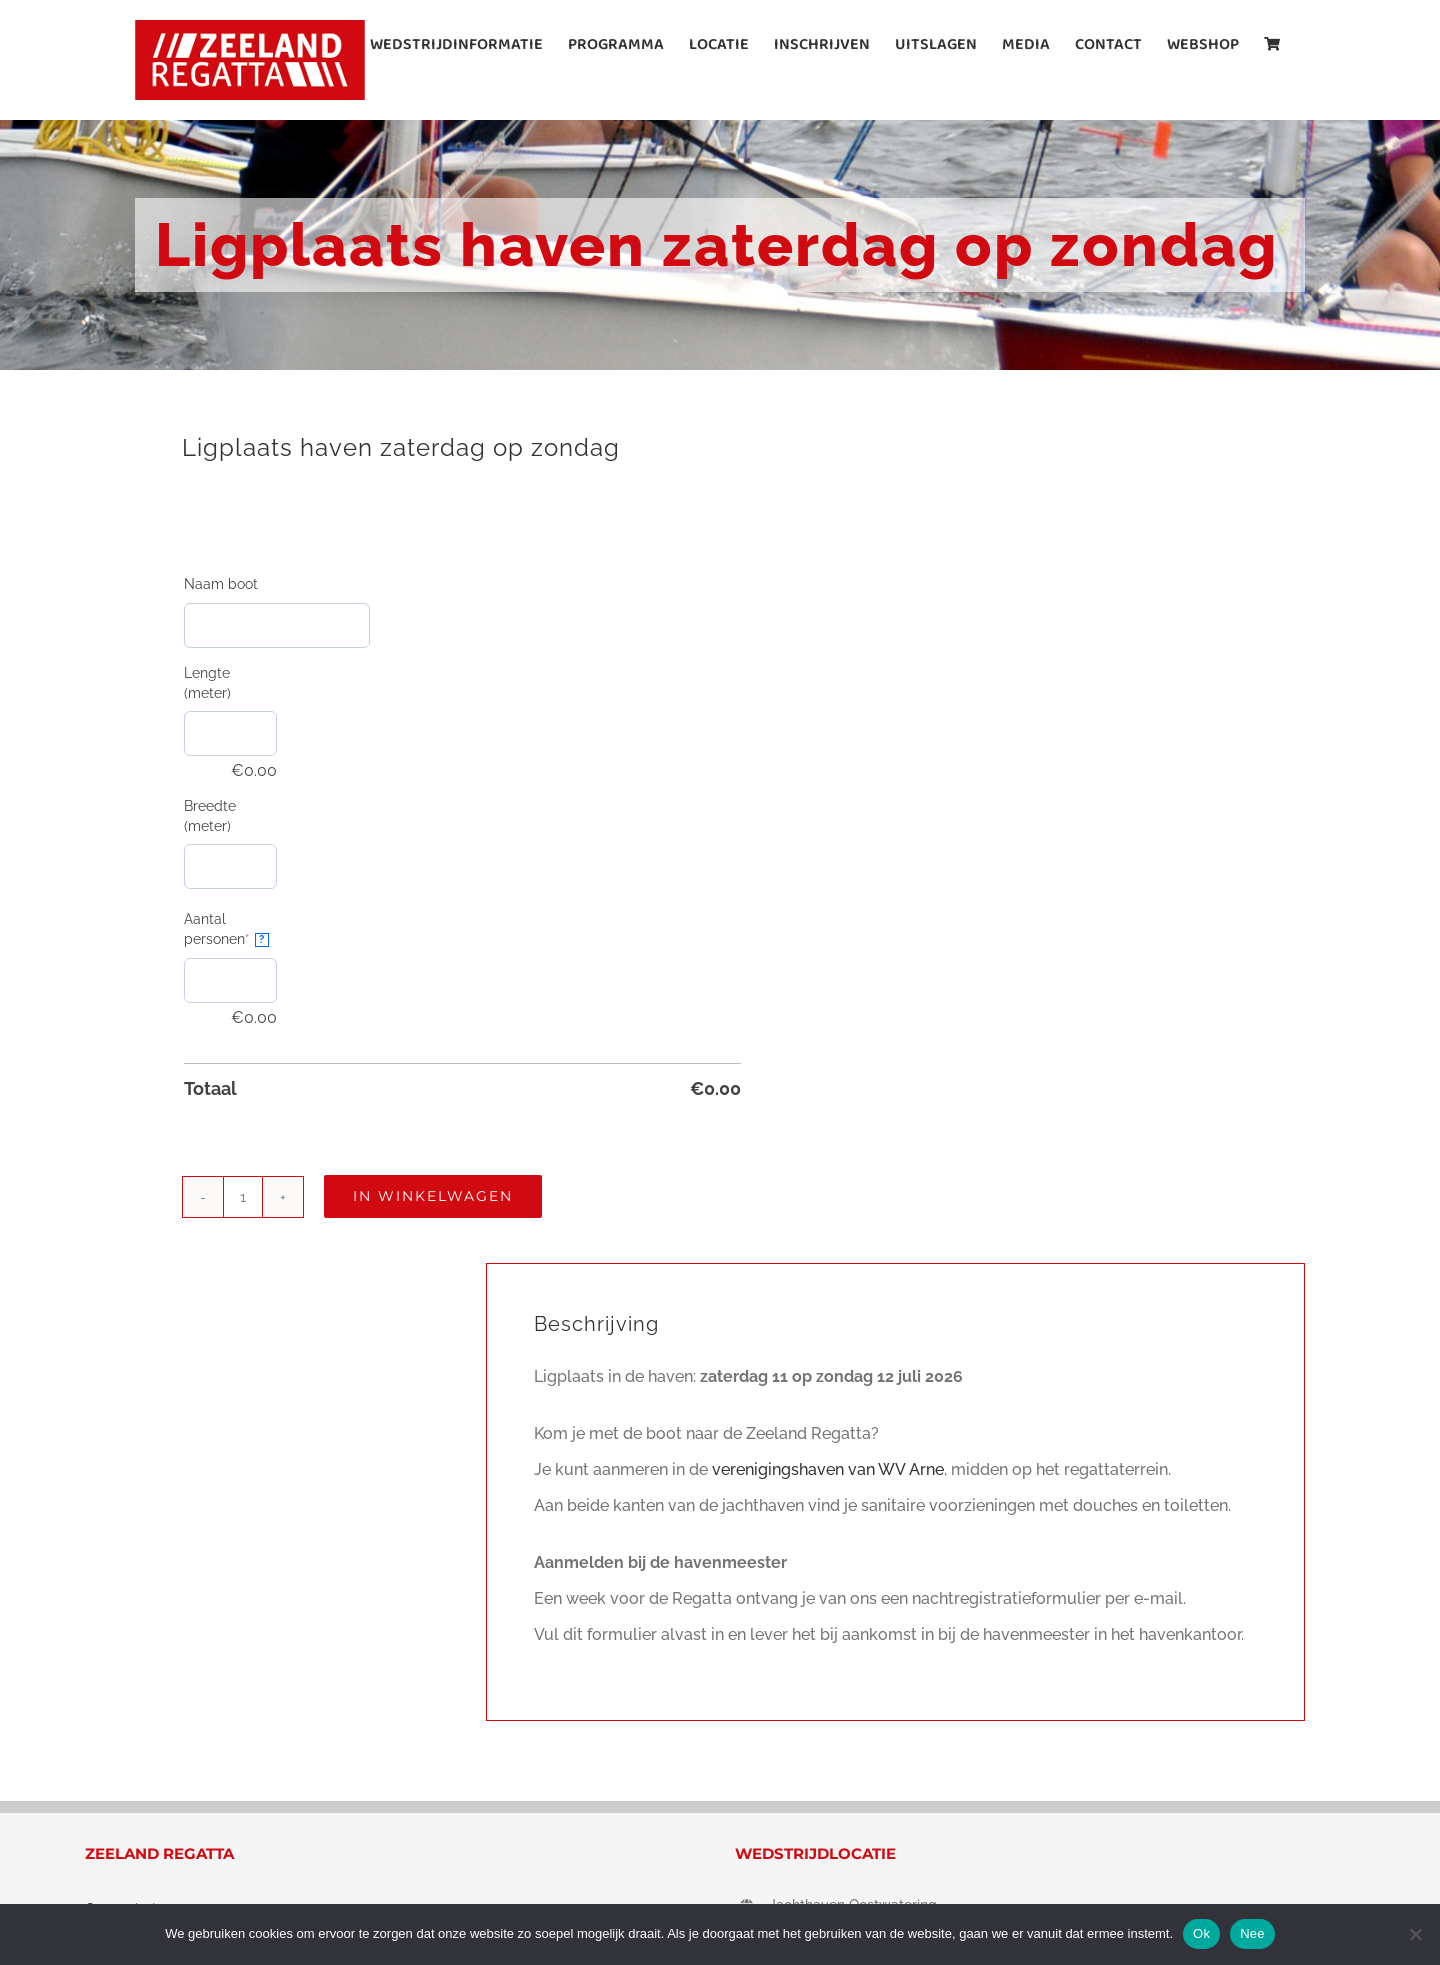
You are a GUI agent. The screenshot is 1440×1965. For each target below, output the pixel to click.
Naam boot (221, 584)
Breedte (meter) (210, 816)
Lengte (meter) (207, 683)
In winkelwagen (433, 1196)
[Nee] (1415, 1934)
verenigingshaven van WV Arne (828, 1469)
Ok (1201, 1933)
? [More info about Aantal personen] (261, 939)
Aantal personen (230, 929)
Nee (1252, 1933)
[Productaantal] (243, 1197)
